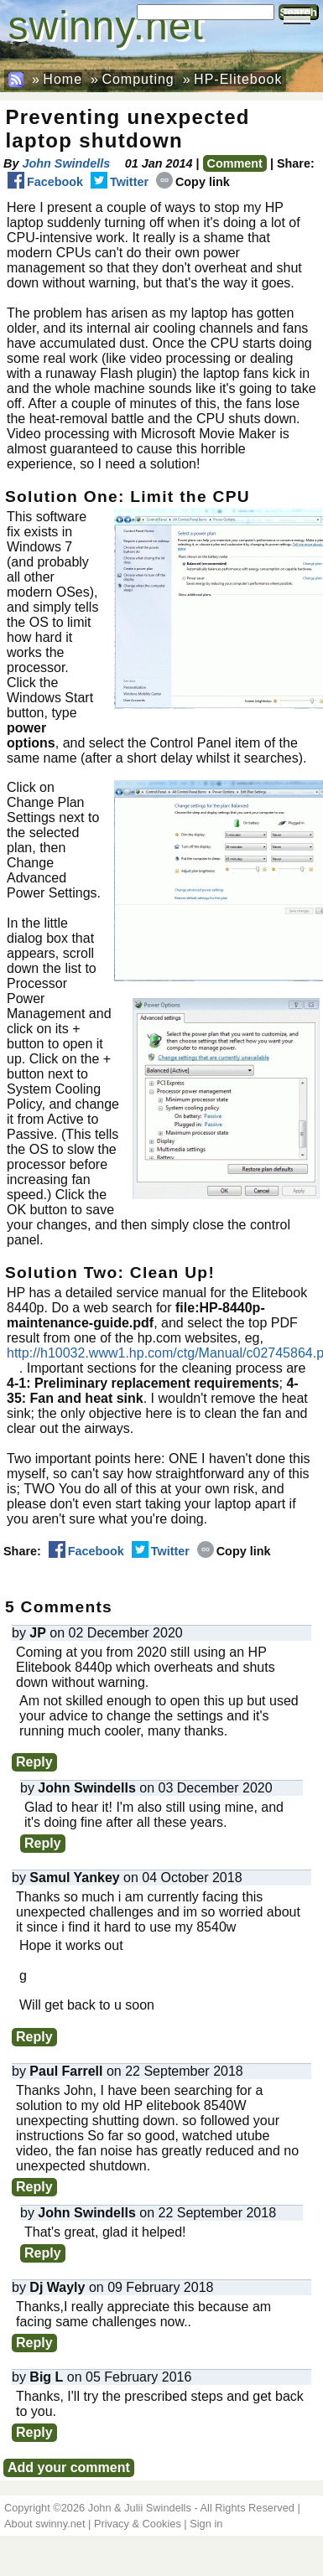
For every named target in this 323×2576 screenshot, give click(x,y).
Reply (34, 1762)
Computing (138, 79)
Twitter (119, 182)
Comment (235, 163)
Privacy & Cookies (137, 2523)
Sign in (206, 2523)
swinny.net (106, 25)
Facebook (45, 182)
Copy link (193, 182)
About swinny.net (45, 2523)
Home (62, 79)
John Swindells (66, 163)
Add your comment (69, 2467)
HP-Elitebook (238, 79)
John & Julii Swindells (139, 2507)
